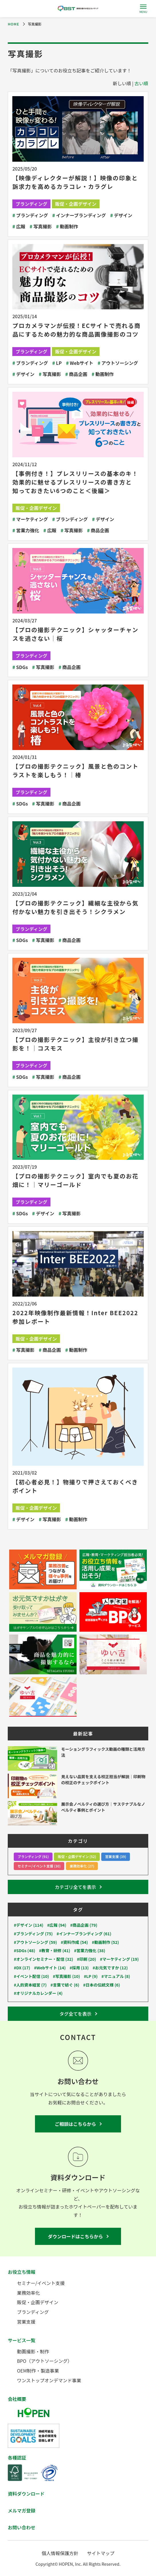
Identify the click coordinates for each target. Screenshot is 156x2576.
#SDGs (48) (24, 1950)
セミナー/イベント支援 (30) (39, 1865)
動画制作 (67, 226)
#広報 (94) (57, 1925)
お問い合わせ (21, 2527)
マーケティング (30, 519)
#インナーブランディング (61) (83, 1933)
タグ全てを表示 (75, 2013)
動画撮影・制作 (33, 2351)
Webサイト (79, 362)
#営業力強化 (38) (89, 1950)
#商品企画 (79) (84, 1925)
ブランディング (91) (33, 1856)
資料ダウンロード (26, 2493)
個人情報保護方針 (60, 2553)
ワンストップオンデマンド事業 (49, 2380)
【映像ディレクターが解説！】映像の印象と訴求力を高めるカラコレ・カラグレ (75, 182)
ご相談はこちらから (75, 2123)
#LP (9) (91, 1976)
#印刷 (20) (86, 1959)
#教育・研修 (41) (54, 1950)
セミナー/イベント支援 (41, 2283)
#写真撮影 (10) (66, 1976)
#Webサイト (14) (50, 1967)
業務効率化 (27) (82, 1865)
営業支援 (26, 2321)
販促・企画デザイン (75, 203)
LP (57, 362)
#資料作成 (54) (74, 1942)
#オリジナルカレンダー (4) (38, 1993)
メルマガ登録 (21, 2510)
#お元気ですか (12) (110, 1967)
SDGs (20, 667)
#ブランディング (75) (33, 1933)
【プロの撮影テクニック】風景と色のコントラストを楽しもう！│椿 (75, 770)
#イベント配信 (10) (31, 1976)
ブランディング (31, 203)
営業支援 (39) (115, 1856)
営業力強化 (25, 530)
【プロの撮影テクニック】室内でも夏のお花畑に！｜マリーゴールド (75, 1180)
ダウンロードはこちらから (75, 2236)
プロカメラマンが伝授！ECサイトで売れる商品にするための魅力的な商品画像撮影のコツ (76, 329)
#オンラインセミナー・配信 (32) (43, 1959)
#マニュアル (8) (116, 1976)
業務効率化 (28, 2292)
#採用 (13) (79, 1967)
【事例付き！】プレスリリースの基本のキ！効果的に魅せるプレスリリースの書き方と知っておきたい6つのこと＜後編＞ (75, 482)
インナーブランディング (79, 215)
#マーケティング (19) (119, 1959)
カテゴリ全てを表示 (75, 1886)
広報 (18, 226)
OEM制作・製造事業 (38, 2370)
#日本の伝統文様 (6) (101, 1985)
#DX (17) (22, 1967)
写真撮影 (41, 226)
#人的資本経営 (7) (30, 1985)
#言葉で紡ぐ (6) (64, 1985)
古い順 (141, 83)
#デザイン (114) (28, 1925)
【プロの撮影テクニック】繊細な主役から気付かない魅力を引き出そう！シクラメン (75, 907)
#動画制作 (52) (105, 1942)
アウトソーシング (118, 362)
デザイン (121, 215)
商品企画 (76, 374)
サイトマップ (100, 2553)
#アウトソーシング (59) (35, 1942)
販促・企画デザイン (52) (77, 1856)
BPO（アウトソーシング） (44, 2360)
